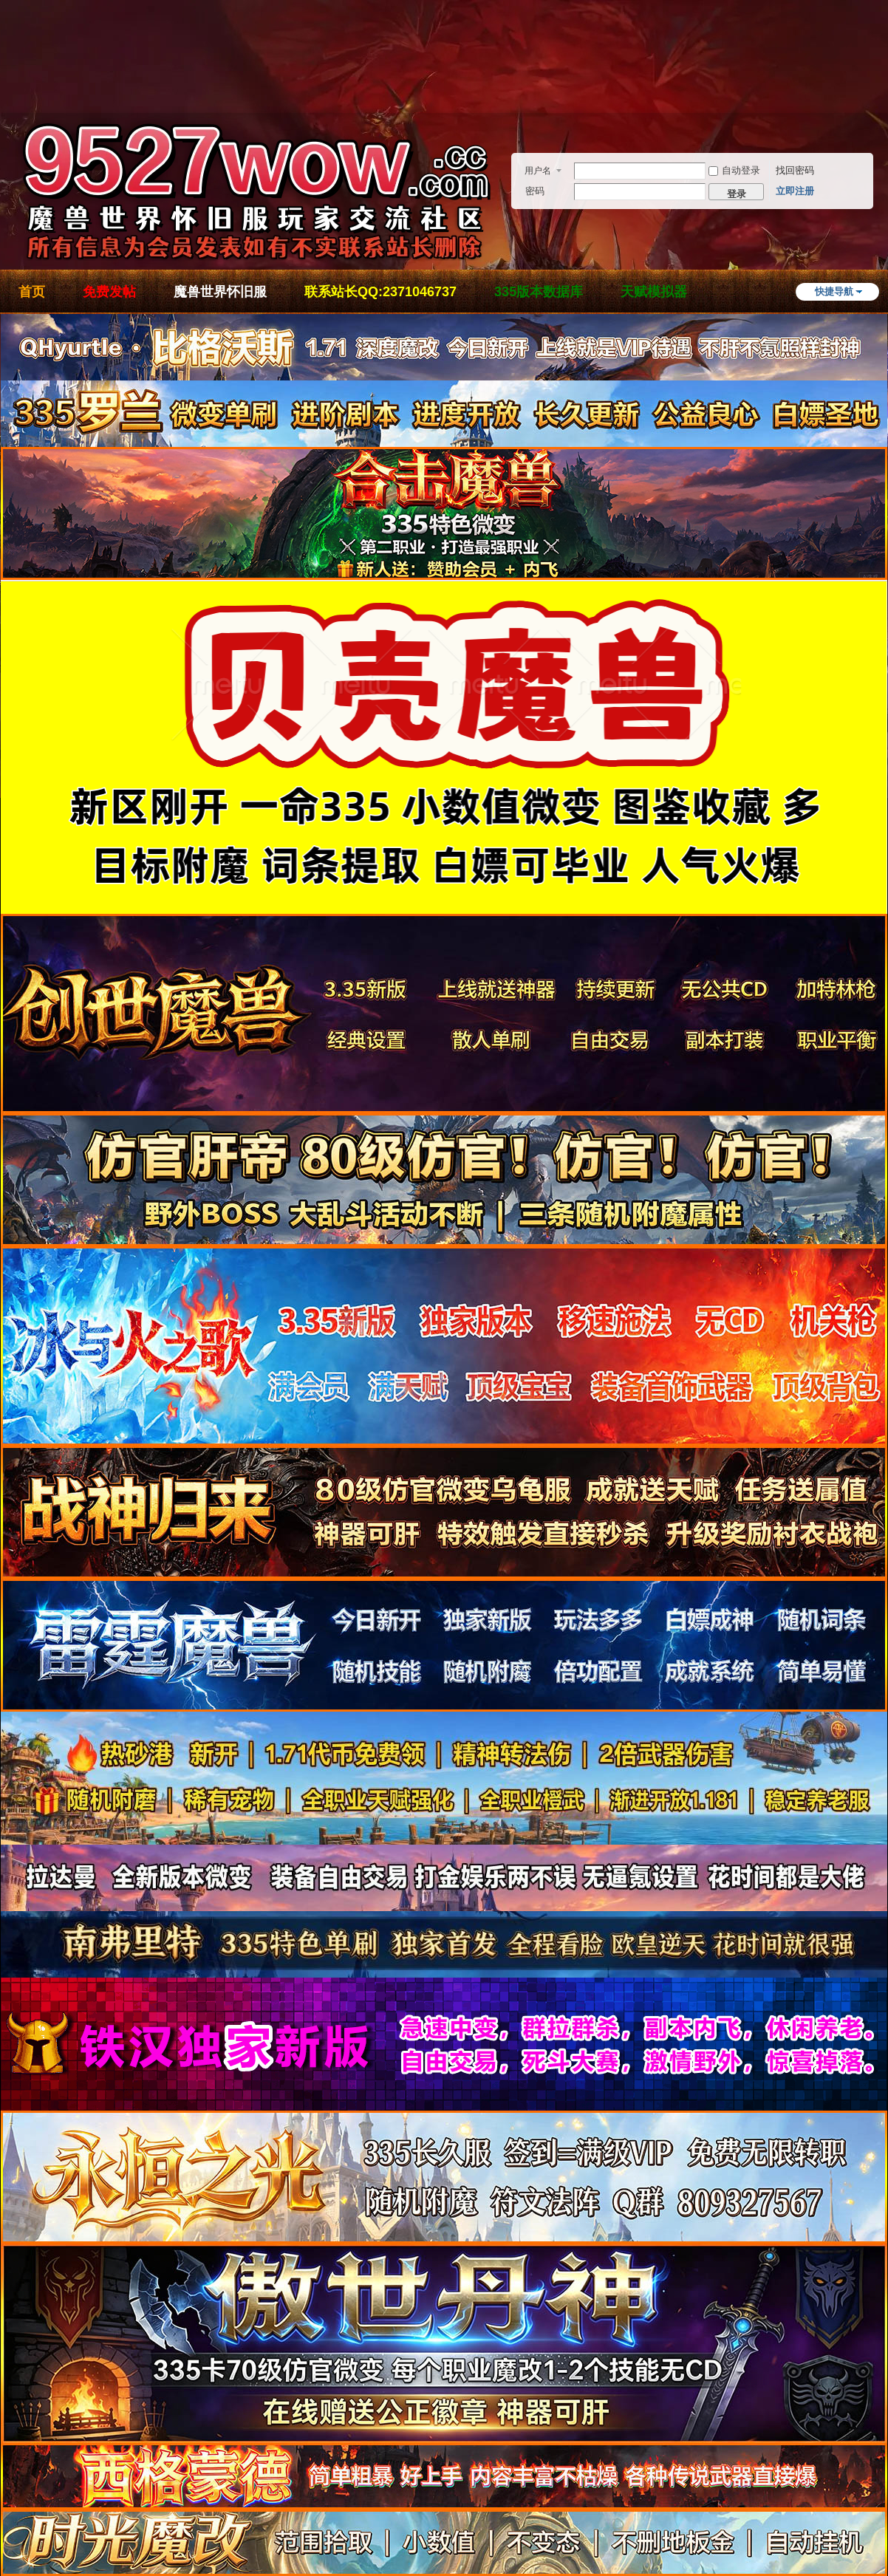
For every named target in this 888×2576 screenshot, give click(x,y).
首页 (31, 291)
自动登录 (734, 170)
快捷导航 (834, 291)
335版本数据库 (538, 291)
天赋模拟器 (654, 291)
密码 (534, 191)
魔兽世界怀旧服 (220, 291)
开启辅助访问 (883, 76)
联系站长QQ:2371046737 (380, 291)
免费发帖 (109, 291)
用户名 (538, 170)
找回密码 (795, 170)
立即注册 (795, 191)
